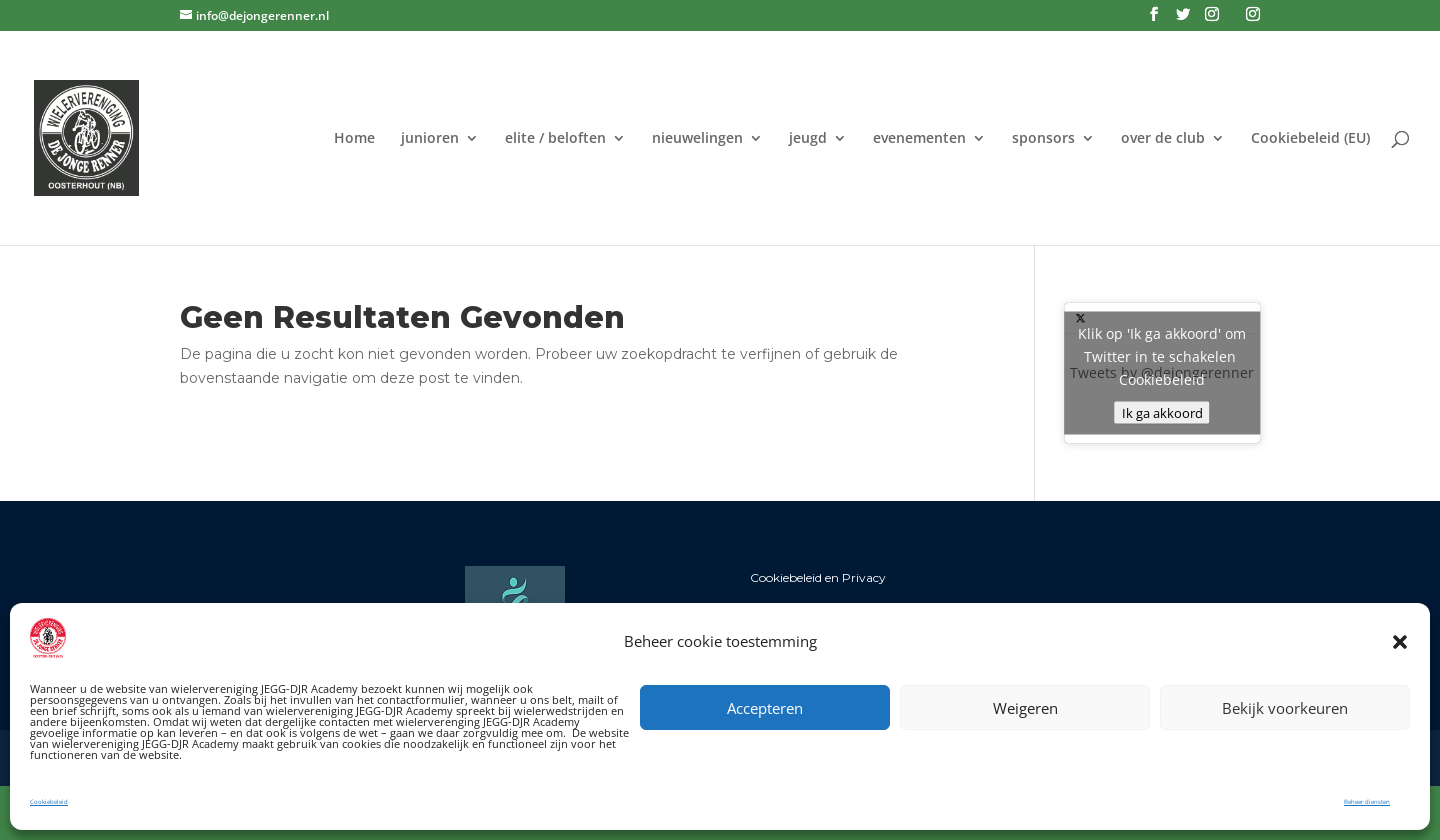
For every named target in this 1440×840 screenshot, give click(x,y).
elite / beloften (555, 139)
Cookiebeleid (49, 802)
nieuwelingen (697, 139)
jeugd (808, 139)
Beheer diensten (1367, 802)
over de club (1163, 139)
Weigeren (1025, 708)
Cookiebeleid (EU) (1310, 139)
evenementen (919, 139)
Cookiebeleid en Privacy (818, 577)
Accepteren (765, 708)
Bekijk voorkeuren (1285, 708)
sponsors (1043, 139)
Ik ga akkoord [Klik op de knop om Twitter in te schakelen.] (1162, 413)
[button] (1400, 642)
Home (354, 139)
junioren (430, 139)
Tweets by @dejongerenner (1162, 373)
